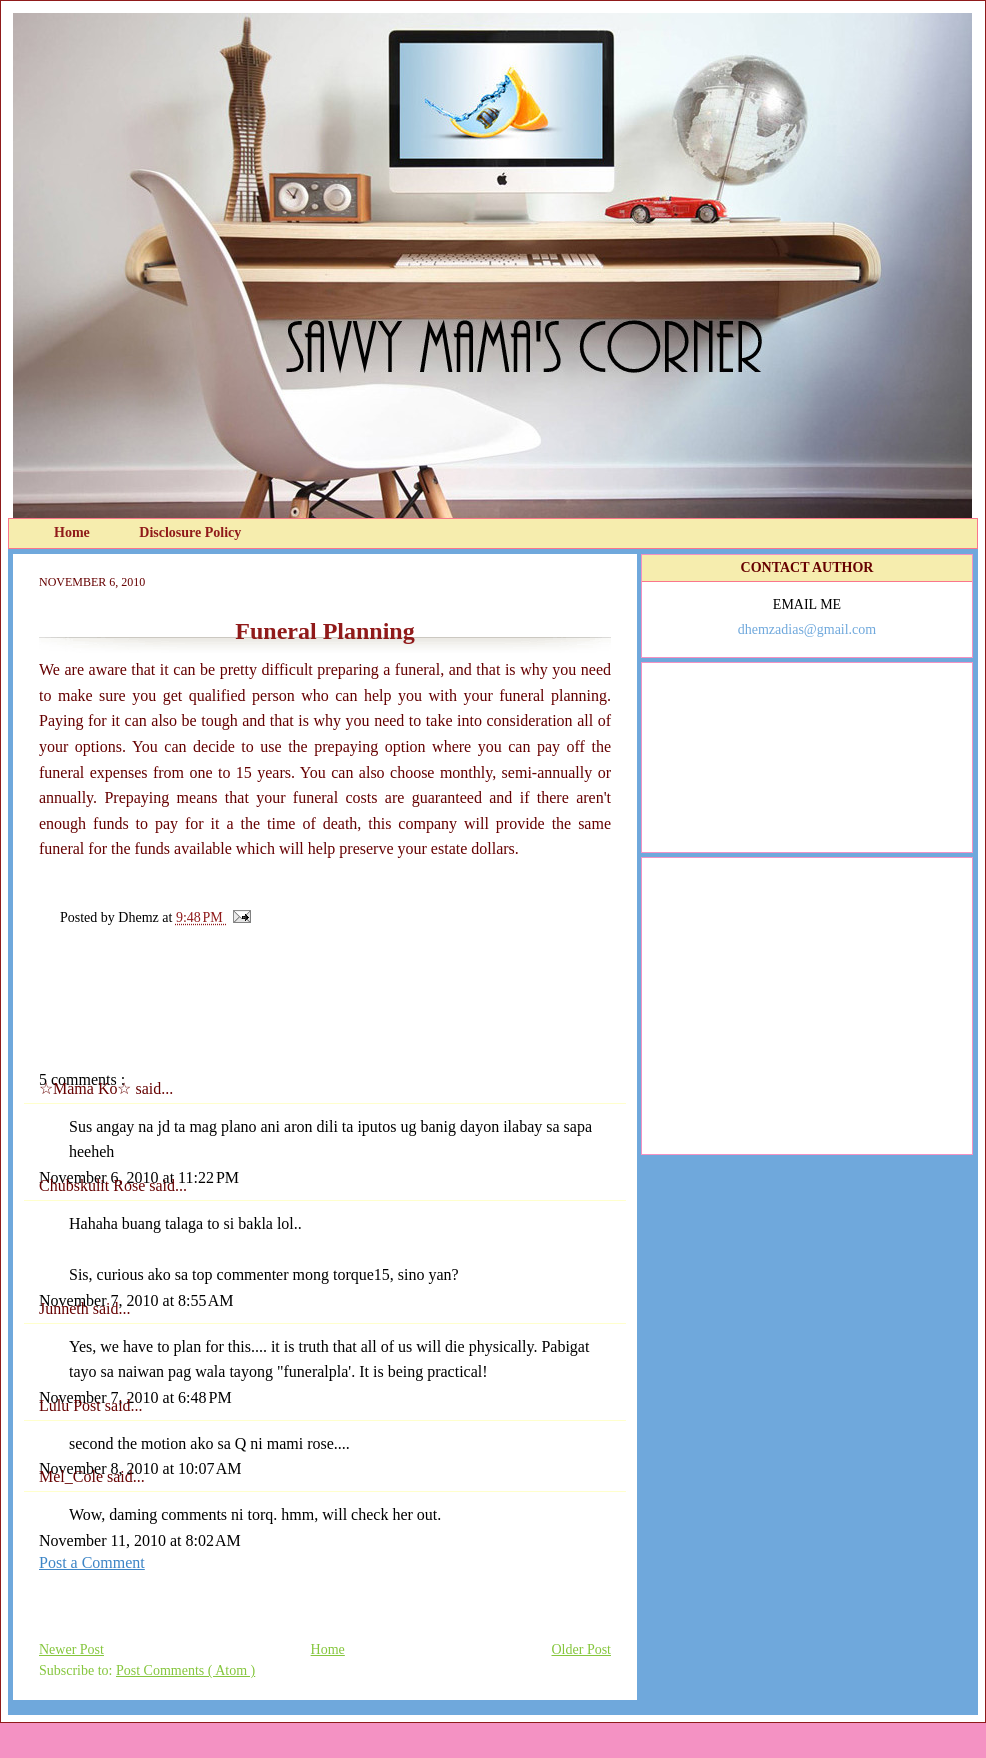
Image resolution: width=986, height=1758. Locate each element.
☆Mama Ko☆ (87, 1088)
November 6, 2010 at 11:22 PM (139, 1177)
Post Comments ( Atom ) (185, 1670)
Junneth (66, 1308)
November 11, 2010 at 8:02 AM (140, 1540)
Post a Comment (92, 1562)
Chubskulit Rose (94, 1185)
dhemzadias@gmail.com (807, 629)
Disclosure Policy (190, 532)
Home (73, 532)
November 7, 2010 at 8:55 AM (136, 1300)
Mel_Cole (73, 1476)
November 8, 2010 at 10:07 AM (140, 1468)
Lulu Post (72, 1405)
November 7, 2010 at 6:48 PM (135, 1397)
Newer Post (71, 1649)
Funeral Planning (324, 631)
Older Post (582, 1649)
